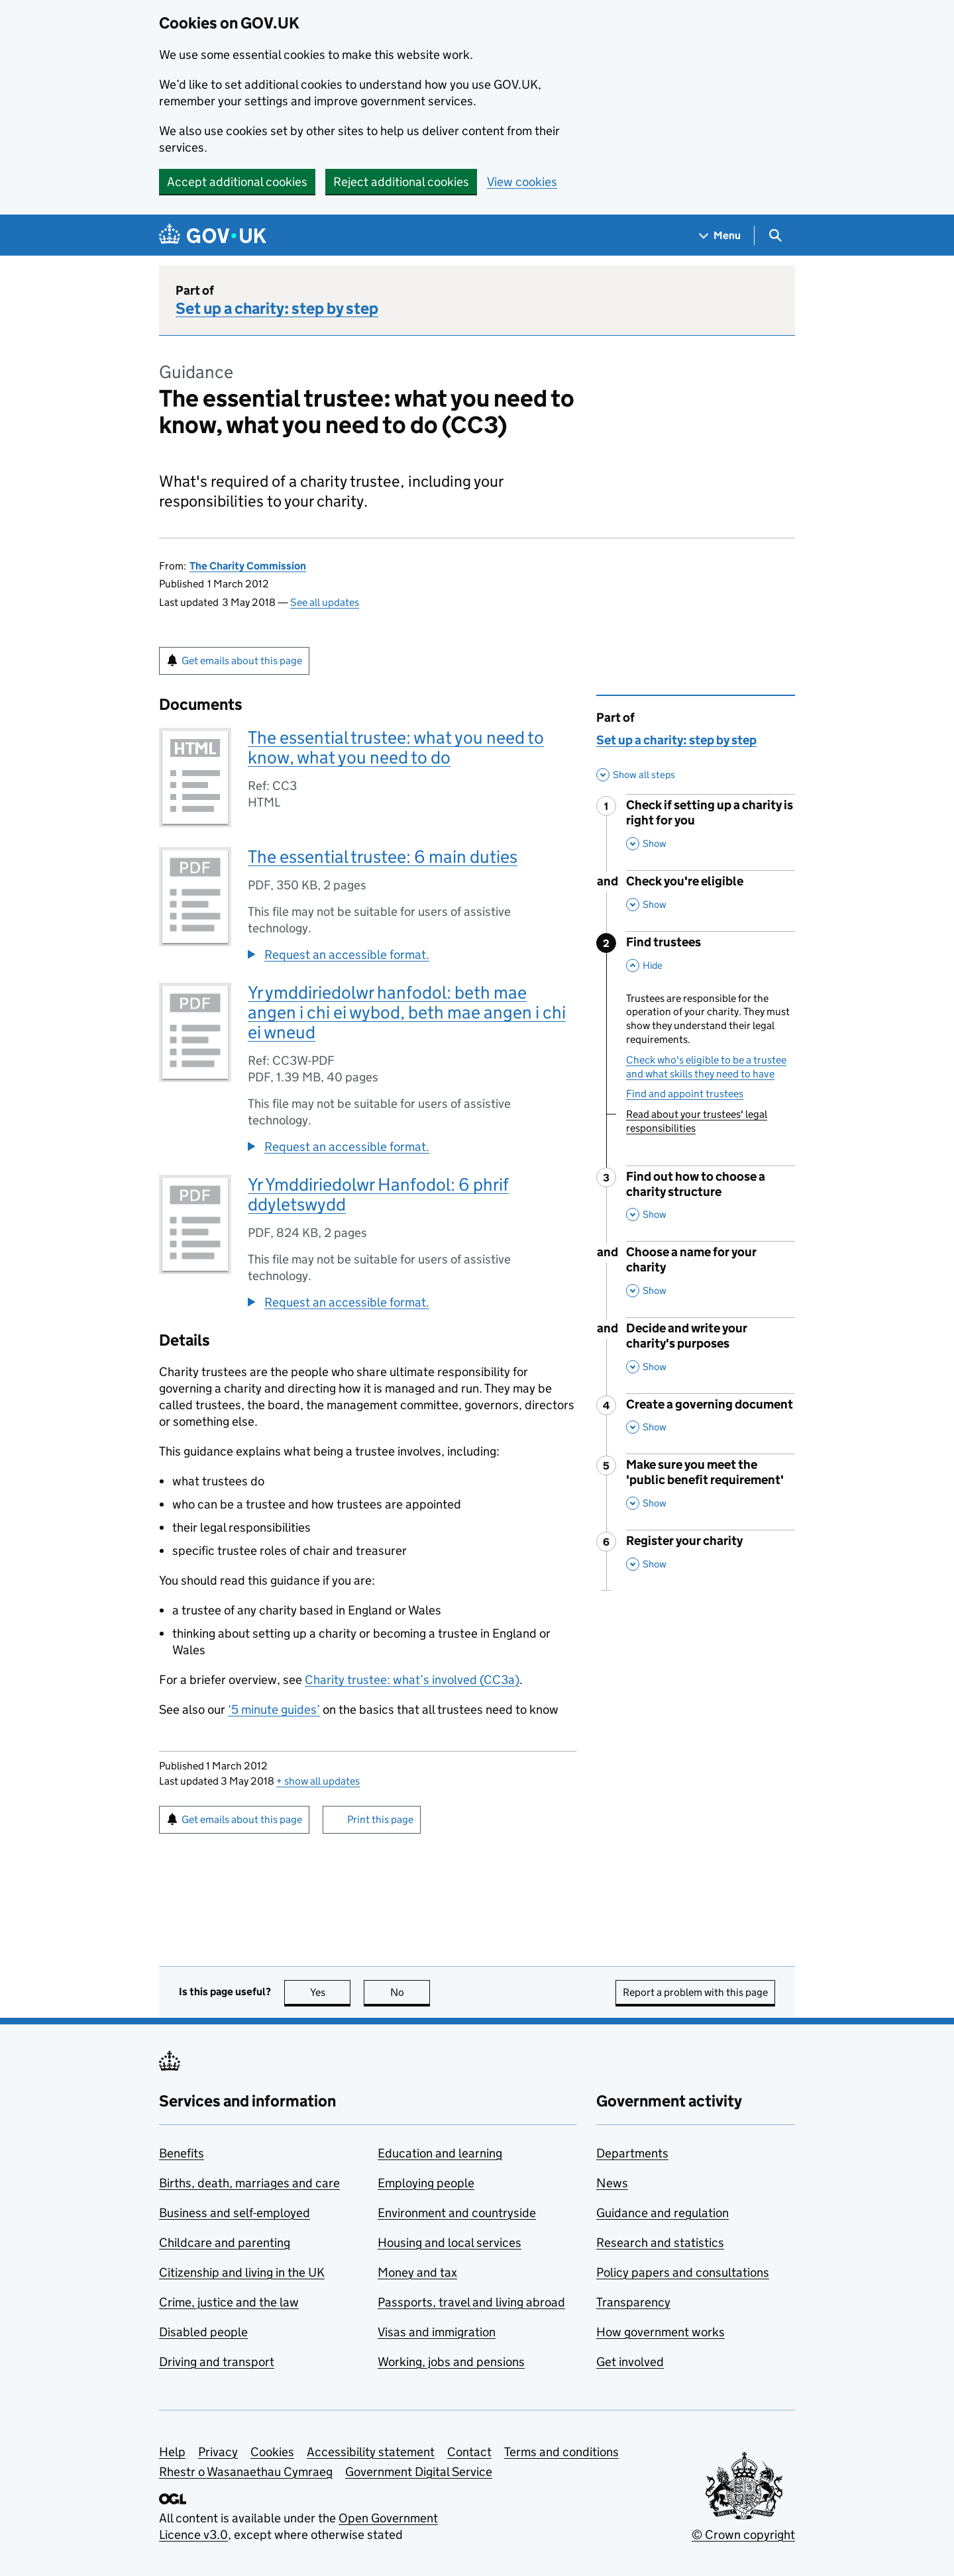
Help (172, 2451)
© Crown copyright (743, 2534)
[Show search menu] (775, 235)
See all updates (324, 602)
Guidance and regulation (662, 2212)
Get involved (630, 2361)
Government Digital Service (418, 2471)
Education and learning (440, 2153)
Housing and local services (449, 2242)
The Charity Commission (247, 566)
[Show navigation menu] (720, 235)
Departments (632, 2153)
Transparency (633, 2302)
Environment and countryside (457, 2212)
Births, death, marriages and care (249, 2183)
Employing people (426, 2183)
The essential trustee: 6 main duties (382, 856)
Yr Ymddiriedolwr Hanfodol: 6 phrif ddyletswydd (378, 1194)
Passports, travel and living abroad (471, 2302)
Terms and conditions (561, 2451)
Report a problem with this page (695, 1992)
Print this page (380, 1819)
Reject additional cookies (401, 181)
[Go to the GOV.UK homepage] (212, 235)
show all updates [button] (318, 1781)
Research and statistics (660, 2242)
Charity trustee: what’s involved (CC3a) (412, 1679)
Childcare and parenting (224, 2242)
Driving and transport (216, 2361)
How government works (660, 2332)
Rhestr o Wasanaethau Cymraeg (246, 2471)
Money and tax (417, 2272)
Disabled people (203, 2332)
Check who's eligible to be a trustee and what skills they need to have (706, 1067)
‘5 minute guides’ (274, 1709)
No (410, 1992)
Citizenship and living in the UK (242, 2272)
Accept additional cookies (237, 181)
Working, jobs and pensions (451, 2361)
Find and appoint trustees (684, 1093)
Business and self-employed (234, 2212)
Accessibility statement (371, 2451)
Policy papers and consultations (682, 2272)
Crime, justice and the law (229, 2302)
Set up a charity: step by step (277, 308)
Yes (330, 1992)
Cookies (272, 2451)
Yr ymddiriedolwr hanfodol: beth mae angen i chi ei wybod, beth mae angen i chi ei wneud (407, 1012)
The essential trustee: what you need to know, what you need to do (396, 747)
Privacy (218, 2451)
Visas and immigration (437, 2332)
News (612, 2183)
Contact (469, 2451)
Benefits (181, 2153)
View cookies (522, 181)
